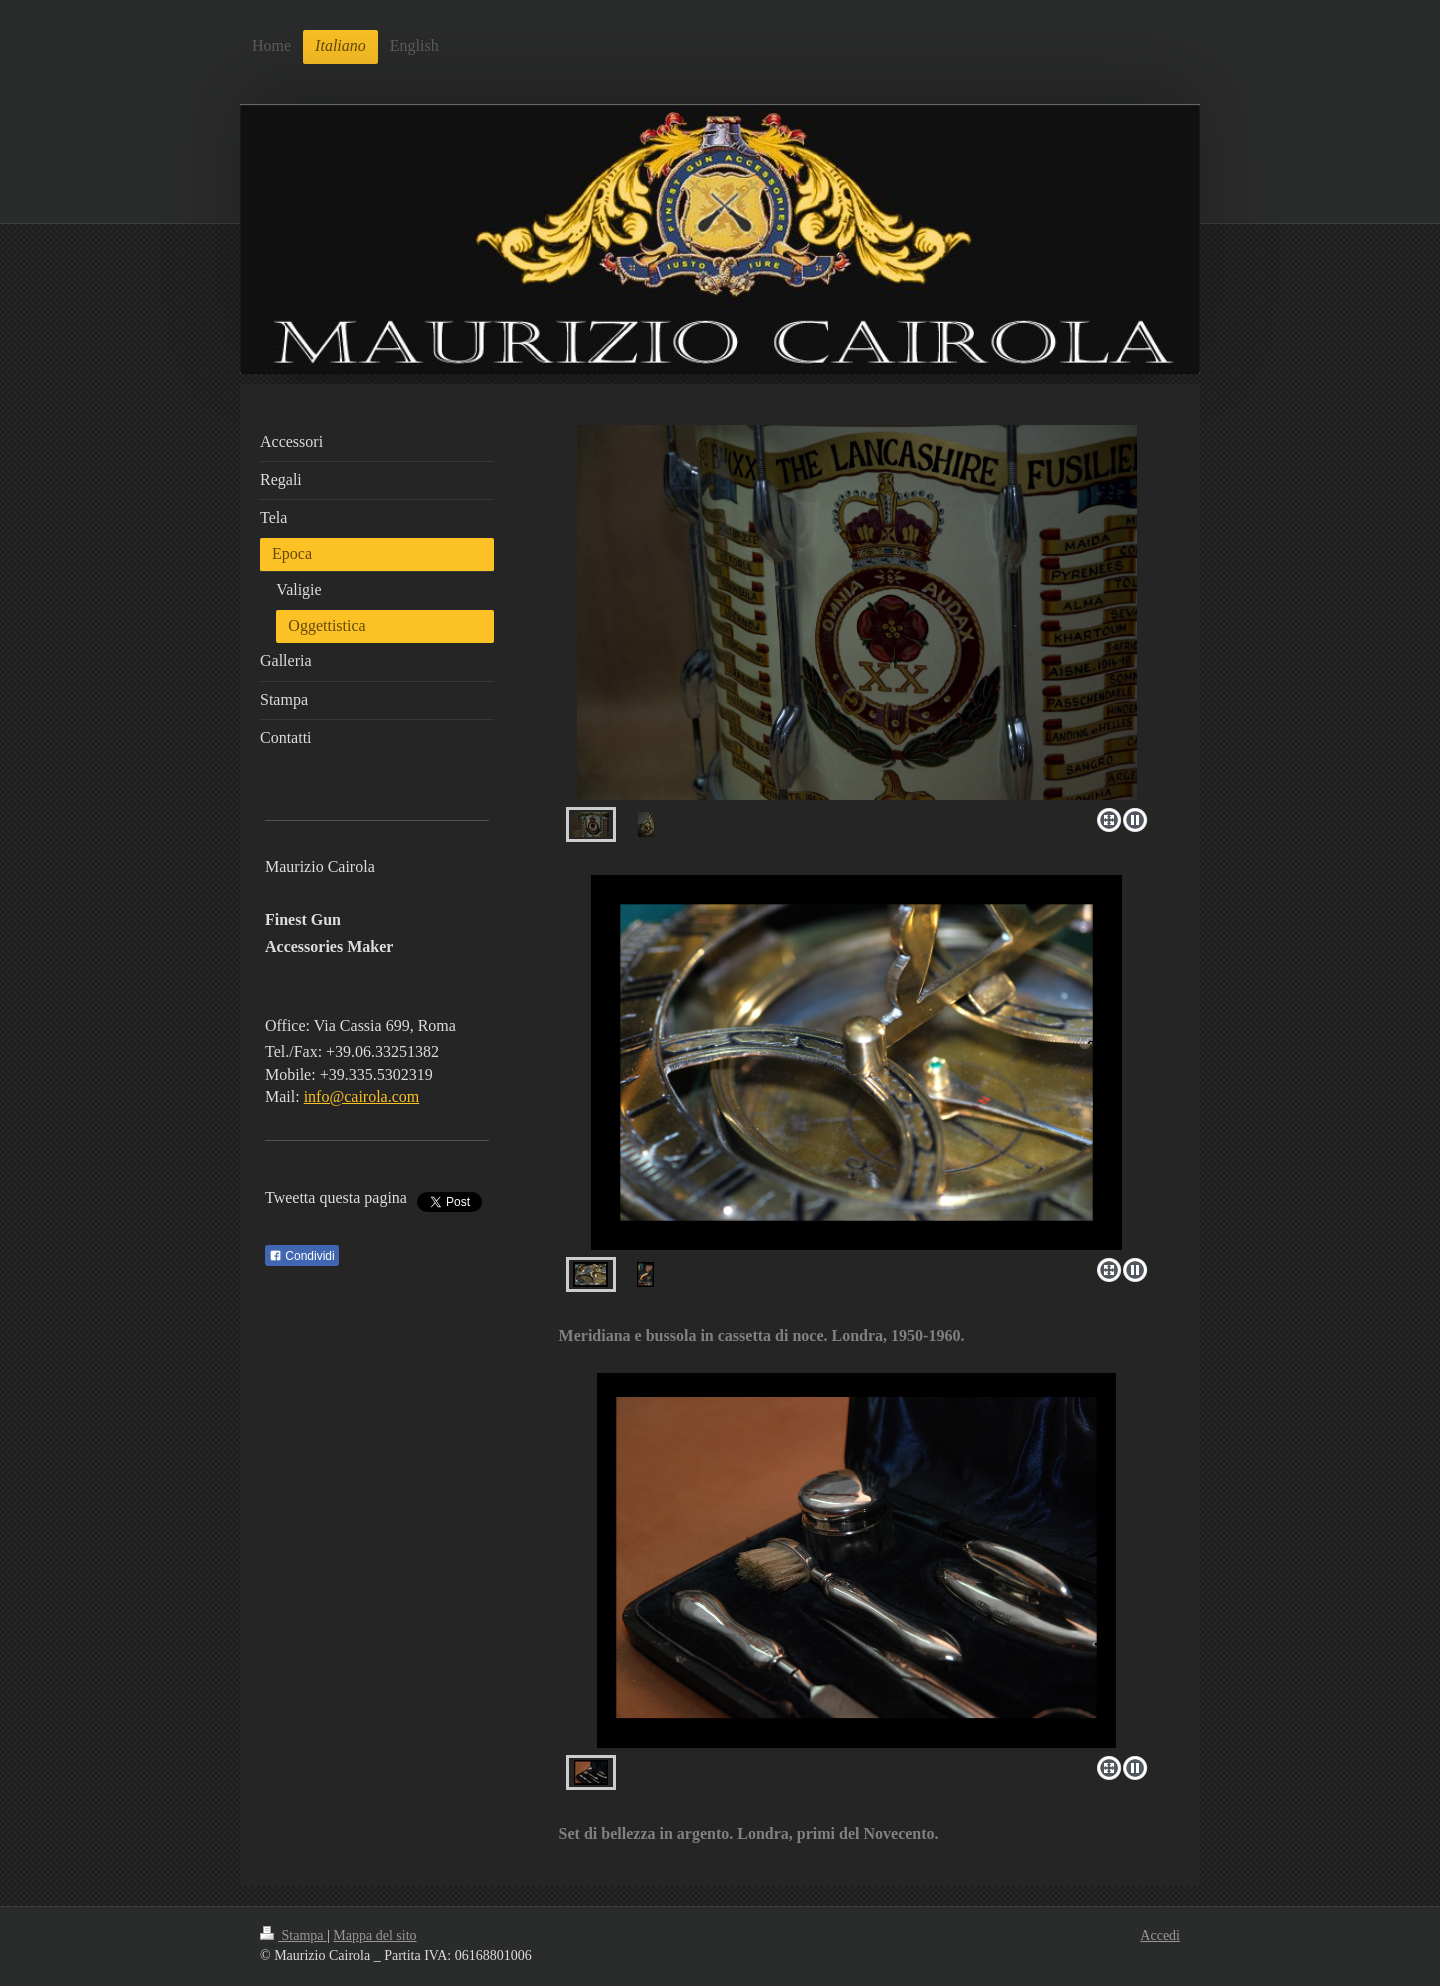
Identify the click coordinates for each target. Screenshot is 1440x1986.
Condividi (302, 1256)
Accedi (1160, 1935)
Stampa (293, 1935)
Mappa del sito (374, 1935)
